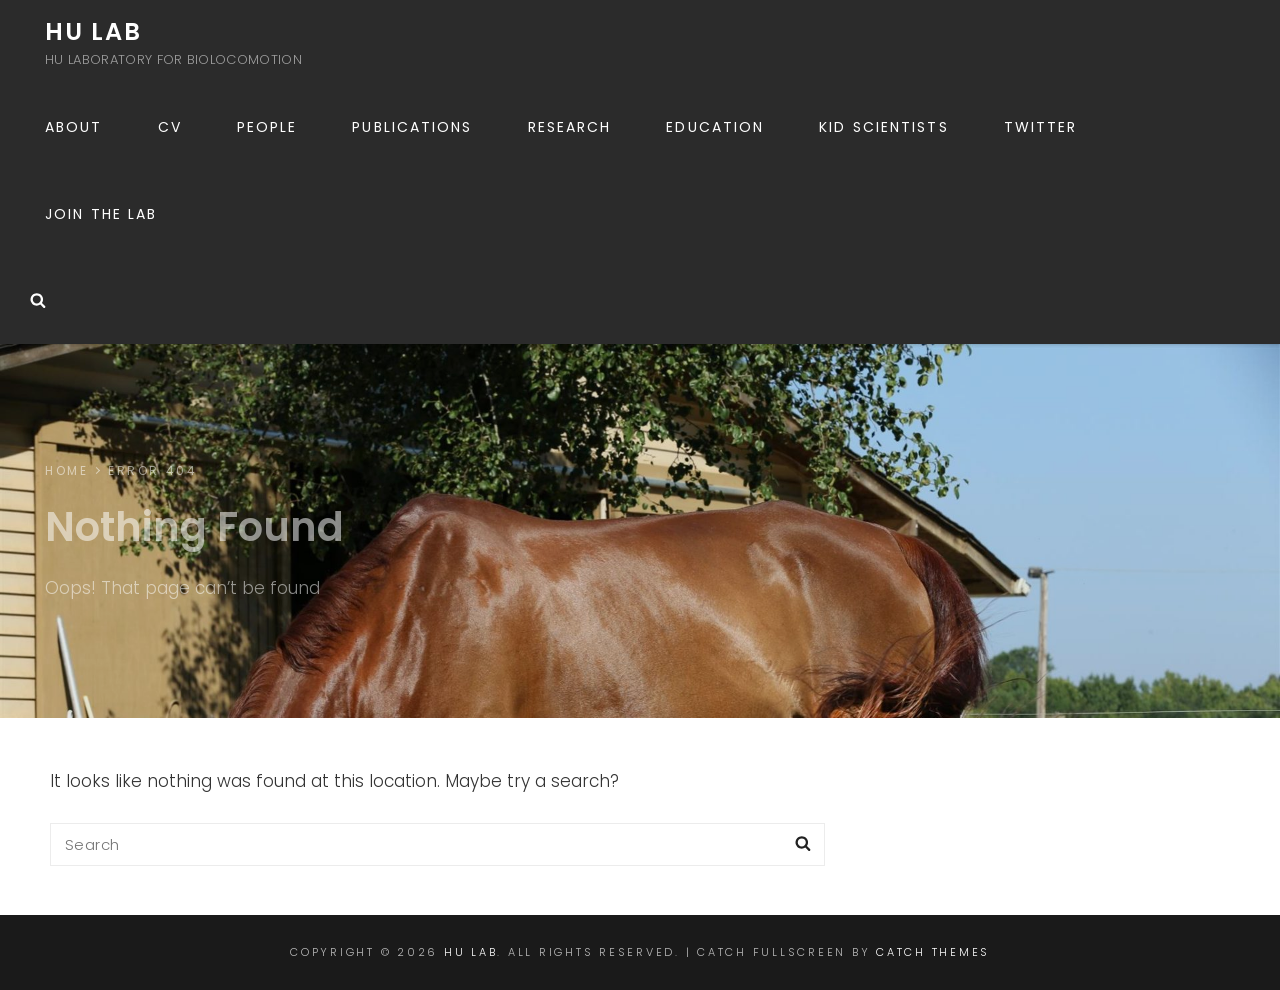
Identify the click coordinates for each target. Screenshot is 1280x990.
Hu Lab (93, 31)
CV (170, 127)
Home (66, 470)
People (267, 127)
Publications (412, 127)
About (74, 127)
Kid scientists (883, 127)
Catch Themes (933, 952)
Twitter (1041, 127)
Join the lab (101, 214)
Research (570, 127)
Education (715, 127)
